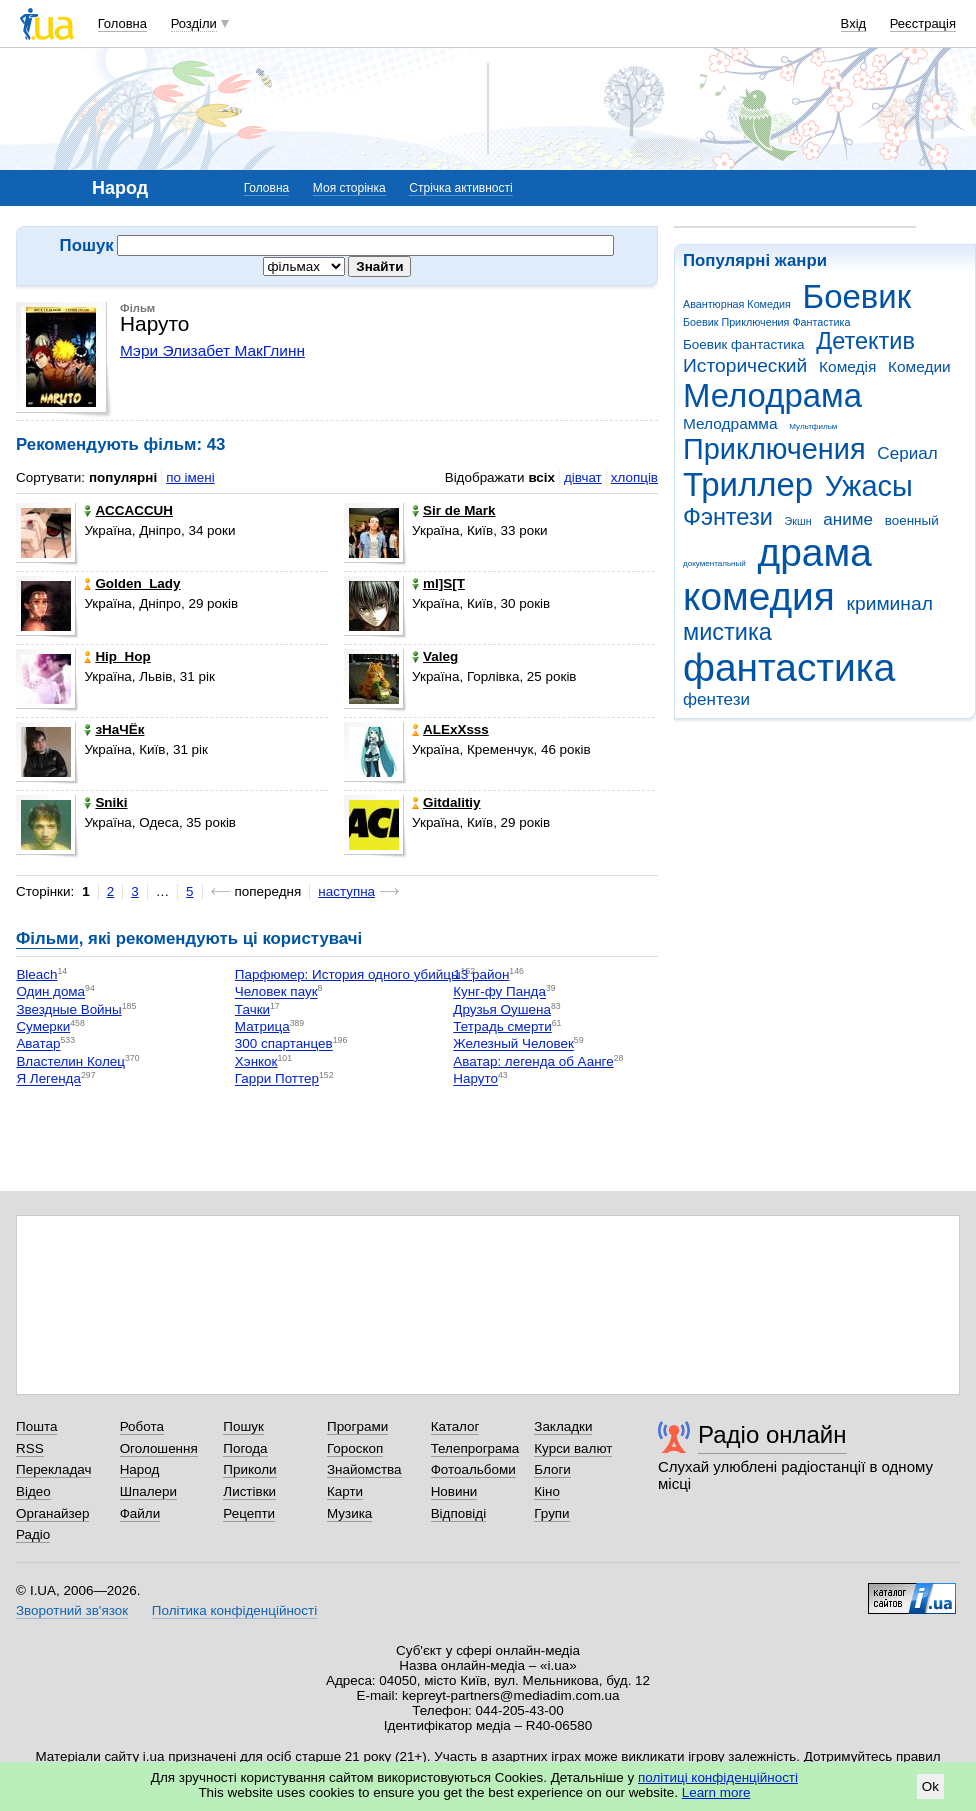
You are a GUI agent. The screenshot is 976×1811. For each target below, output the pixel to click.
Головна (122, 23)
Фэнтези (728, 517)
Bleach (36, 974)
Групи (551, 1513)
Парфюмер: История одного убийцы (348, 974)
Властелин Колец (70, 1061)
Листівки (249, 1491)
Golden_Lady (132, 583)
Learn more (716, 1792)
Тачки (252, 1009)
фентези (716, 699)
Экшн (798, 521)
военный (912, 520)
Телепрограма (475, 1448)
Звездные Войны (68, 1009)
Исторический (745, 365)
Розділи (194, 23)
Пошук (243, 1426)
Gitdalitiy (446, 802)
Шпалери (148, 1491)
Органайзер (52, 1513)
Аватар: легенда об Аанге (533, 1061)
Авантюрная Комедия (737, 304)
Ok (930, 1786)
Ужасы (869, 486)
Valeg (435, 656)
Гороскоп (355, 1448)
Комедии (919, 366)
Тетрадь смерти (502, 1026)
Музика (349, 1513)
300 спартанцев (284, 1044)
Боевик (857, 296)
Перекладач (53, 1469)
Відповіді (459, 1513)
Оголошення (159, 1448)
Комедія (847, 366)
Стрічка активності (460, 188)
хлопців (634, 477)
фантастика (789, 667)
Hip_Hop (117, 656)
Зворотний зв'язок (72, 1610)
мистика (727, 632)
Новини (454, 1491)
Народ (140, 1469)
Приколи (249, 1469)
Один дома (50, 992)
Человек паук (276, 992)
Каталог (455, 1426)
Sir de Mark (453, 510)
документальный (714, 563)
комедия (759, 596)
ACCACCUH (128, 510)
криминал (890, 603)
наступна (346, 891)
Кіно (547, 1491)
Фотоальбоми (473, 1469)
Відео (33, 1491)
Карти (345, 1491)
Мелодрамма (730, 423)
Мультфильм (813, 426)
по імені (190, 477)
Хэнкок (256, 1061)
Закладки (563, 1426)
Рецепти (249, 1513)
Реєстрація (923, 23)
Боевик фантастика (743, 344)
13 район (481, 974)
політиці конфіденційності (718, 1777)
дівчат (583, 477)
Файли (140, 1513)
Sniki (105, 802)
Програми (357, 1426)
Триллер (748, 484)
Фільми (47, 938)
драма (815, 552)
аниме (848, 519)
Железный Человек (513, 1044)
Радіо (33, 1534)
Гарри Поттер (277, 1079)
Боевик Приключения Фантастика (766, 322)
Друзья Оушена (502, 1009)
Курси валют (573, 1448)
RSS (30, 1448)
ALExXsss (450, 729)
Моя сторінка (349, 188)
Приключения (774, 449)
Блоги (552, 1469)
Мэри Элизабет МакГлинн (212, 350)
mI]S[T (438, 583)
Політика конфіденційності (234, 1610)
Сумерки (43, 1026)
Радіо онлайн (772, 1434)
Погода (245, 1448)
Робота (142, 1426)
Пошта (36, 1426)
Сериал (907, 453)
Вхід (854, 23)
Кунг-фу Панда (499, 992)
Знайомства (364, 1469)
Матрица (262, 1026)
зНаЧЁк (114, 729)
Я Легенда (48, 1079)
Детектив (865, 341)
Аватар (38, 1044)
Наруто (475, 1079)
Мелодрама (772, 395)
